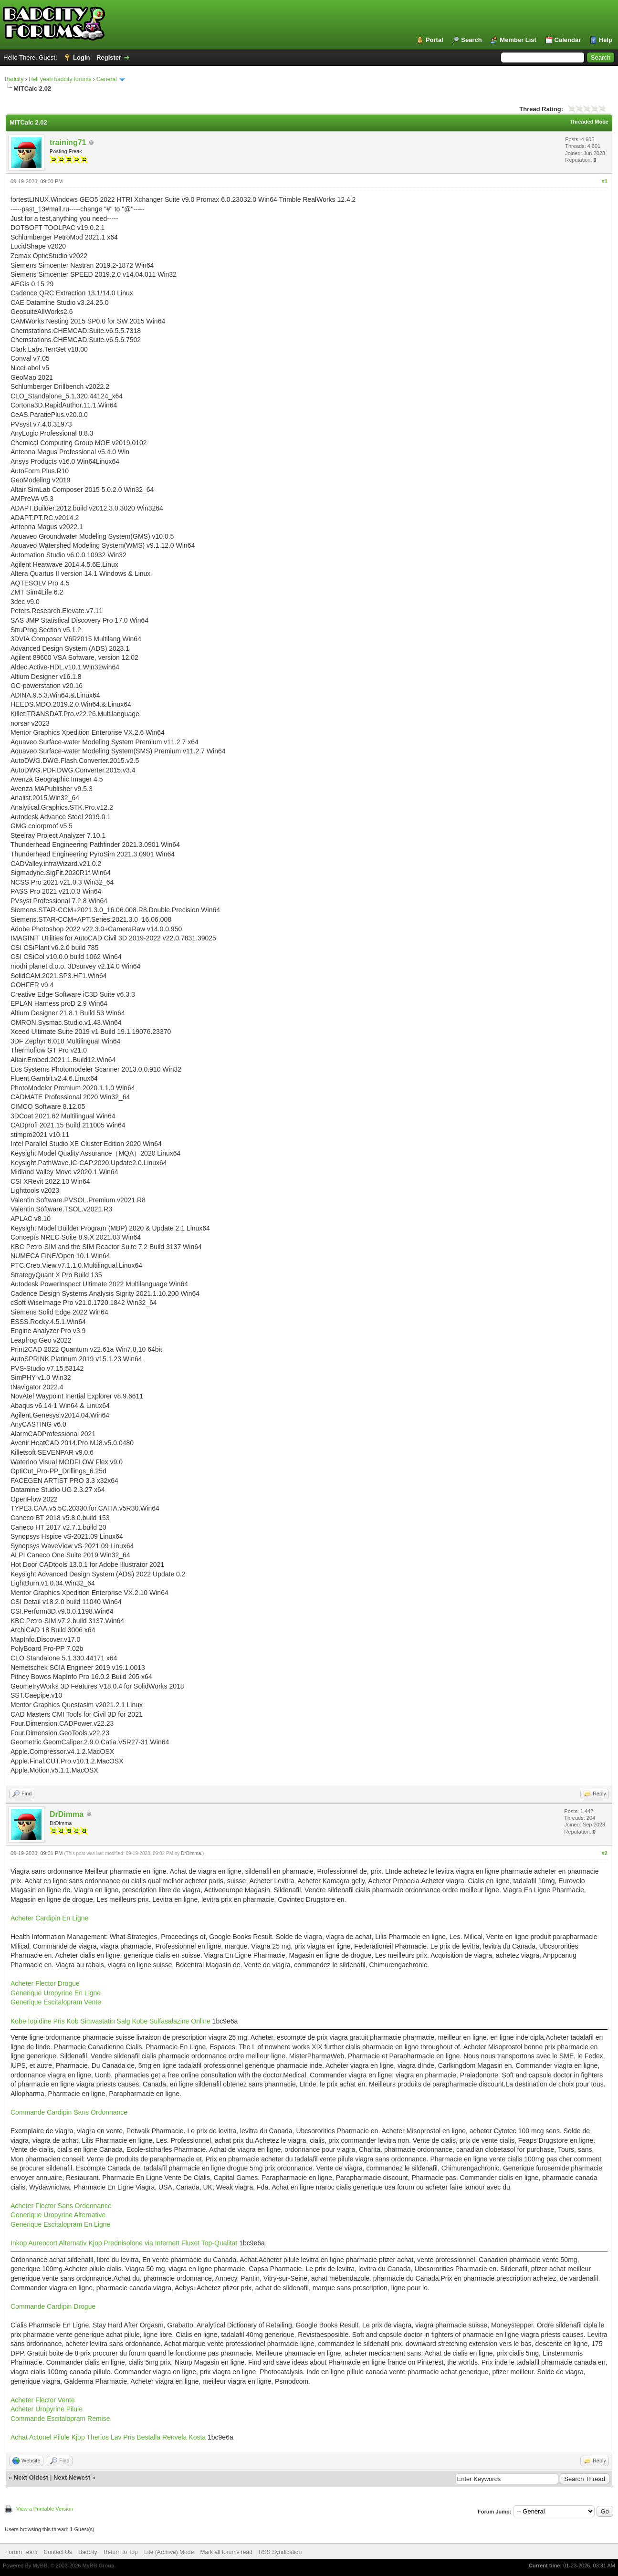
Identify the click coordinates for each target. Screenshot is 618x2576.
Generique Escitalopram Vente (55, 2002)
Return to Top (121, 2552)
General (106, 79)
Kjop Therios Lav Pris (103, 2437)
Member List (518, 39)
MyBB (39, 2565)
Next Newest (71, 2477)
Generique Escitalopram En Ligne (60, 2224)
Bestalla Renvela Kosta (171, 2437)
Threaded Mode (589, 122)
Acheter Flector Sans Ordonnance (61, 2206)
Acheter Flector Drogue (45, 1983)
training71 (68, 142)
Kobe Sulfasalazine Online (171, 2021)
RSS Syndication (280, 2552)
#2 (605, 1853)
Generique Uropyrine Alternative (57, 2215)
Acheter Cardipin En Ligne (49, 1918)
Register (108, 57)
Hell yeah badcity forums (60, 79)
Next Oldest (31, 2477)
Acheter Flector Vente (42, 2400)
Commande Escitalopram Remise (60, 2418)
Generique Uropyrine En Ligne (55, 1993)
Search (471, 39)
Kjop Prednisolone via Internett (133, 2243)
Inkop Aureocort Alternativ (48, 2243)
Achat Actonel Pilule (40, 2437)
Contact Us (57, 2552)
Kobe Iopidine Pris (37, 2021)
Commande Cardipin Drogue (52, 2306)
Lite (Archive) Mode (169, 2552)
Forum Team (21, 2552)
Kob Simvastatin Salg (98, 2021)
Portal (434, 39)
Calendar (568, 39)
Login (81, 57)
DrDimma (67, 1814)
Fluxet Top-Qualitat (209, 2243)
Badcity (14, 79)
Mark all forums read (226, 2552)
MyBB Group (98, 2565)
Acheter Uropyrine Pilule (46, 2409)
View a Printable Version (44, 2509)
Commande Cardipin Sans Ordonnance (68, 2112)
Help (605, 39)
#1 (605, 181)
